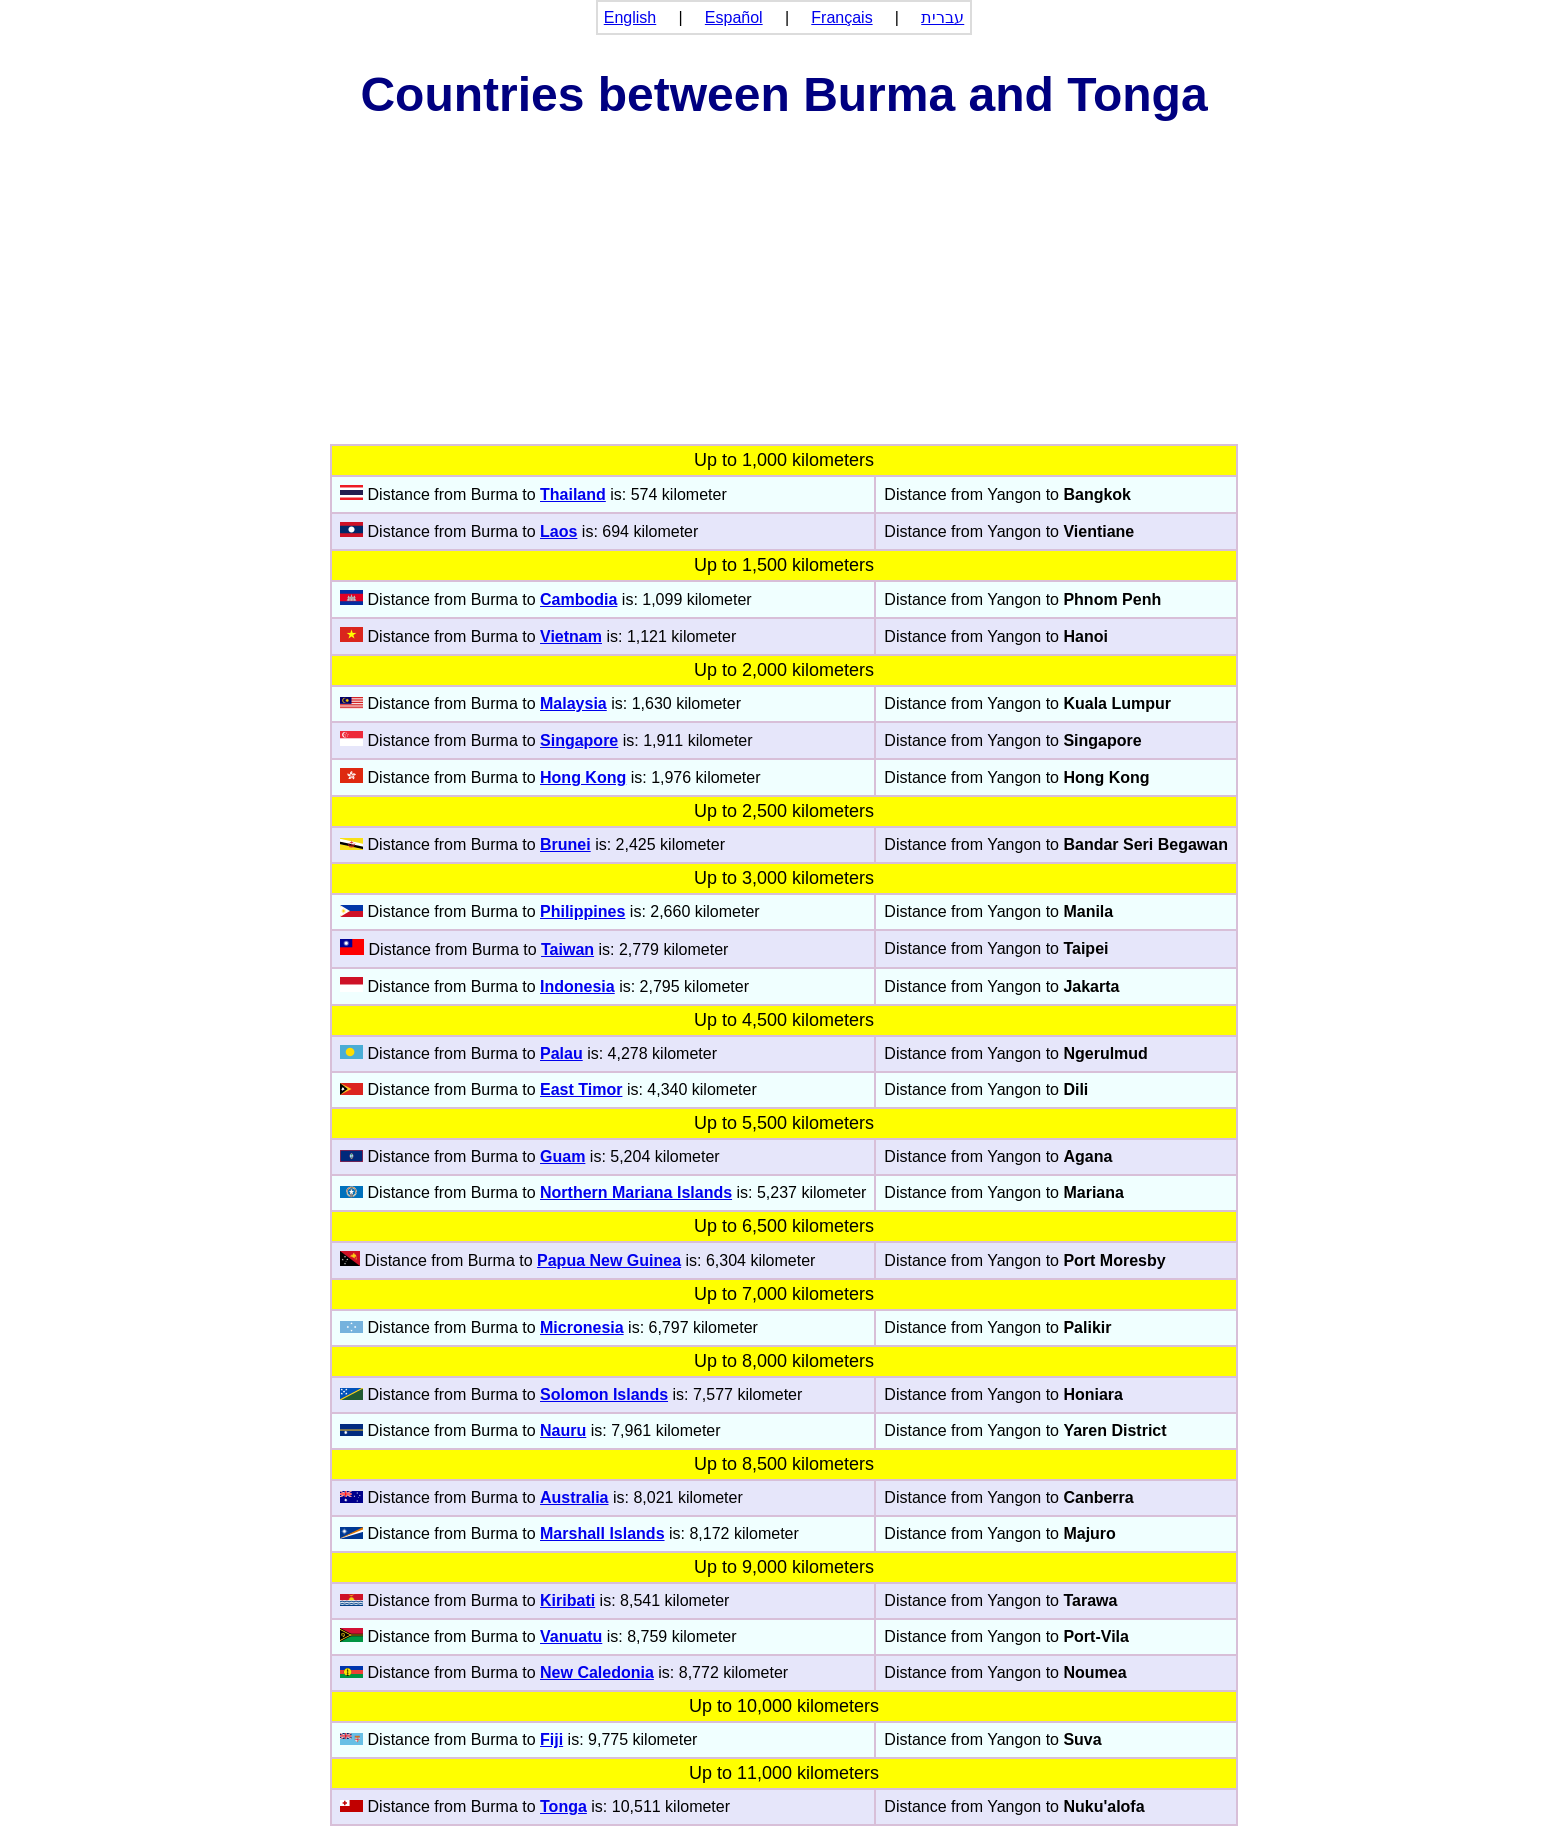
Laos (558, 531)
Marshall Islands (602, 1533)
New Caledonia (597, 1672)
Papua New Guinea (609, 1260)
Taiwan (567, 949)
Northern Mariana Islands (636, 1192)
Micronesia (582, 1327)
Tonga (563, 1806)
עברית (942, 17)
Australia (574, 1497)
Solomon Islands (604, 1394)
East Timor (581, 1089)
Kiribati (567, 1600)
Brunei (565, 844)
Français (841, 17)
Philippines (582, 911)
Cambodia (578, 599)
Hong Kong (583, 777)
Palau (561, 1053)
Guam (562, 1156)
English (630, 17)
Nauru (563, 1430)
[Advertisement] (784, 294)
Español (734, 17)
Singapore (579, 740)
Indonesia (577, 986)
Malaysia (573, 703)
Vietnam (571, 636)
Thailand (573, 494)
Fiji (551, 1739)
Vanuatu (571, 1636)
